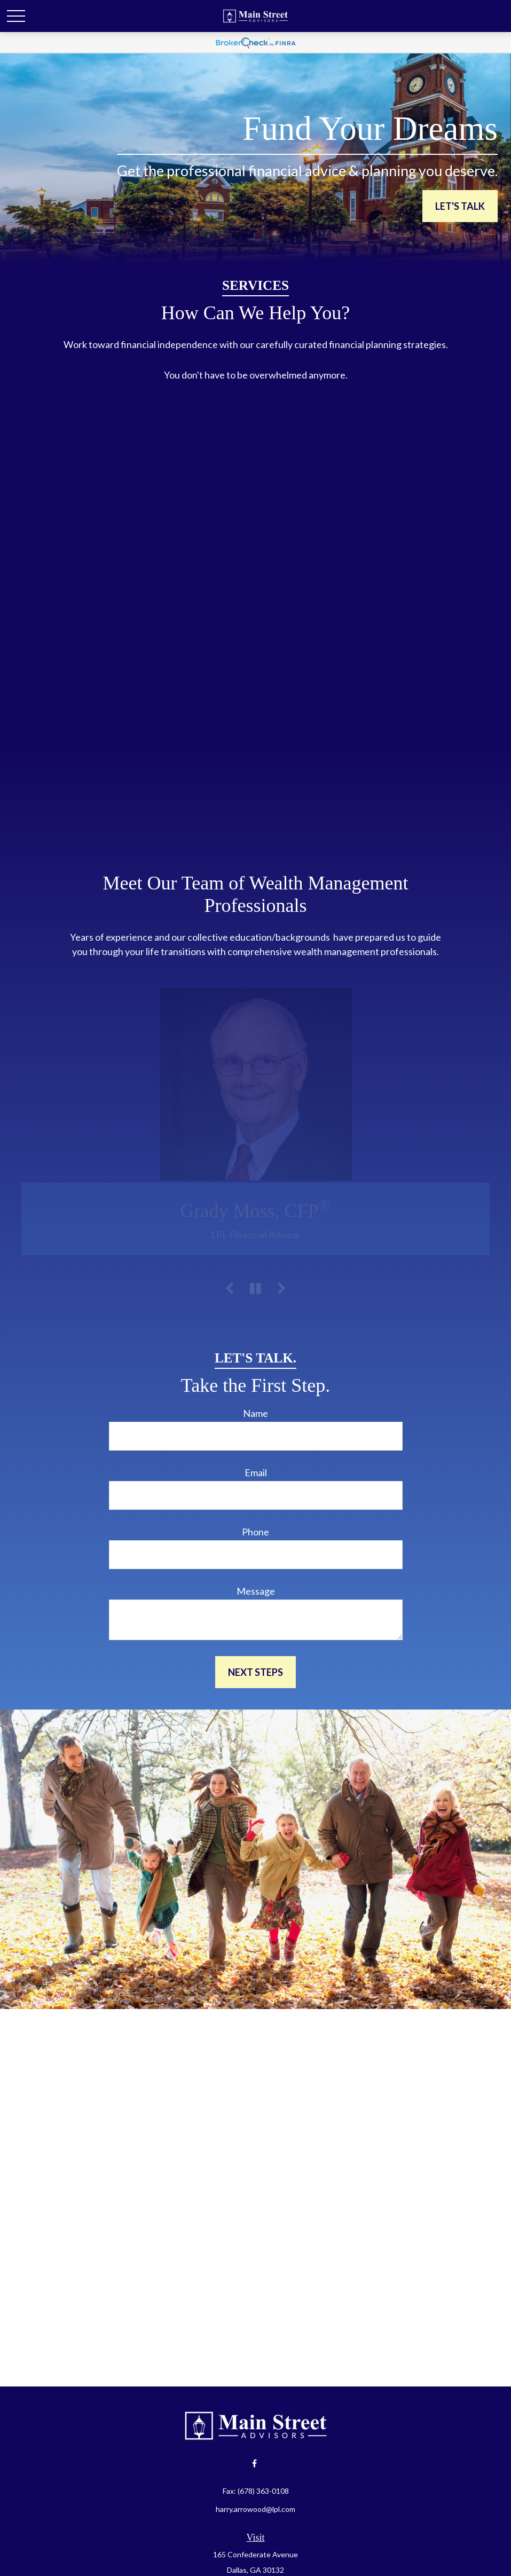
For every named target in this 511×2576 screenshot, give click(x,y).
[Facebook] (254, 2463)
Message (256, 1591)
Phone (255, 1532)
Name (255, 1413)
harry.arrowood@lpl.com (255, 2509)
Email (256, 1472)
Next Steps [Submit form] (255, 1672)
